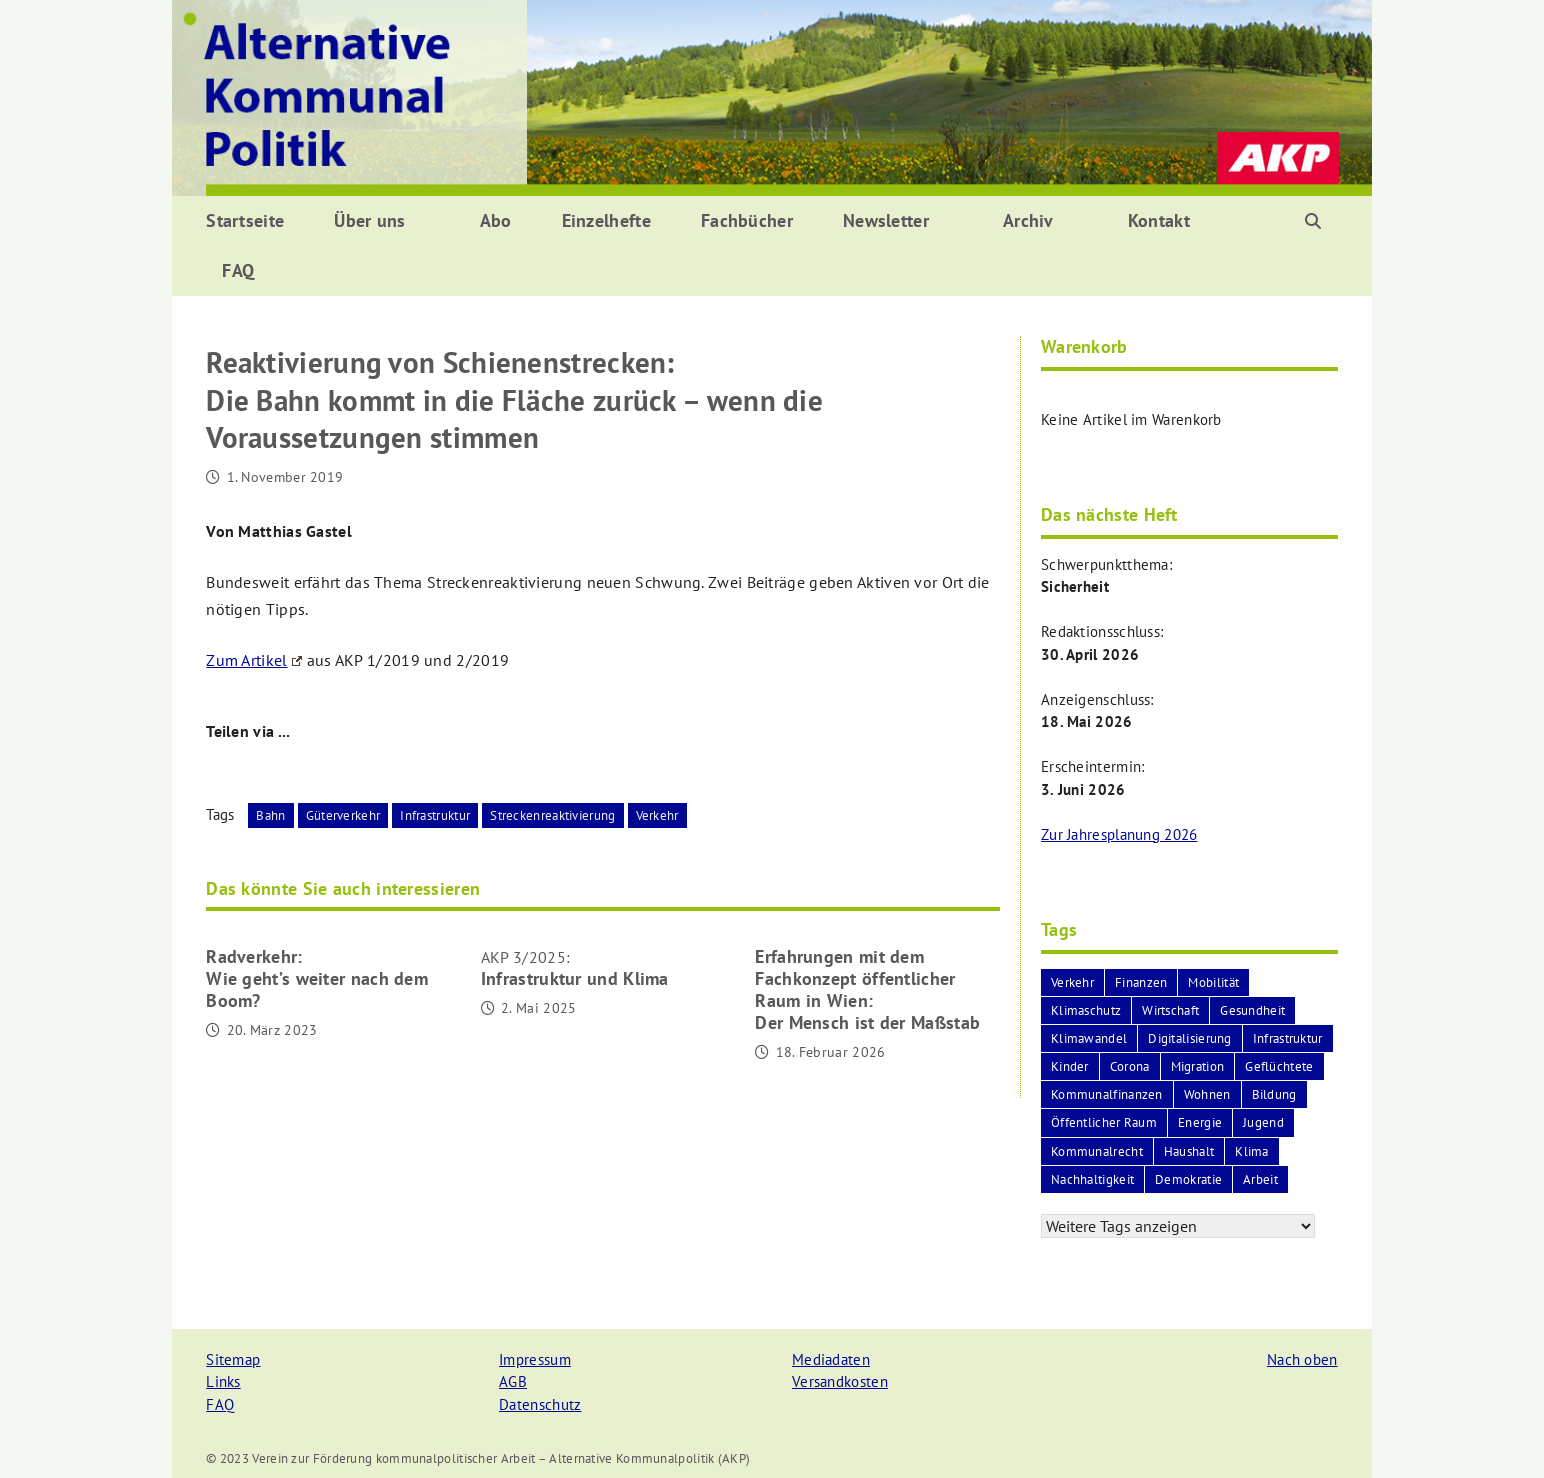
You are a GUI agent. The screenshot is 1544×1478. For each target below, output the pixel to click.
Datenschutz (540, 1404)
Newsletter (886, 220)
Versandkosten (840, 1381)
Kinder (1070, 1066)
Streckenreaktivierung (552, 815)
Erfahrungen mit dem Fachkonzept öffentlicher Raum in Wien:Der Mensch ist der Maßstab (867, 989)
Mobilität (1213, 982)
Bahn (270, 815)
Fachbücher (747, 220)
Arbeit (1260, 1179)
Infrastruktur (435, 815)
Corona (1130, 1066)
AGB (513, 1381)
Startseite (245, 220)
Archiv (1028, 220)
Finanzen (1141, 982)
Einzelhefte (606, 220)
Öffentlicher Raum (1104, 1122)
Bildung (1274, 1094)
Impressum (535, 1359)
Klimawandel (1089, 1038)
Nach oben (1302, 1359)
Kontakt (1159, 220)
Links (223, 1381)
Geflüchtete (1279, 1066)
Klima (1252, 1151)
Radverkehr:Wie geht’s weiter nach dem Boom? (317, 978)
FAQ (238, 270)
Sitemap (233, 1359)
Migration (1198, 1066)
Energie (1200, 1122)
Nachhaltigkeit (1092, 1179)
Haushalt (1189, 1151)
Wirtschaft (1170, 1010)
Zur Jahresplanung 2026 (1119, 834)
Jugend (1263, 1122)
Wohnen (1207, 1094)
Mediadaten (831, 1359)
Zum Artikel (254, 660)
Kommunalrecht (1097, 1151)
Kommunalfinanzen (1107, 1094)
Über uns (369, 220)
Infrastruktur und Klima (575, 968)
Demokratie (1188, 1179)
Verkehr (657, 815)
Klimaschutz (1086, 1010)
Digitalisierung (1190, 1038)
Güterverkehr (343, 815)
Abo (496, 220)
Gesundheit (1252, 1010)
